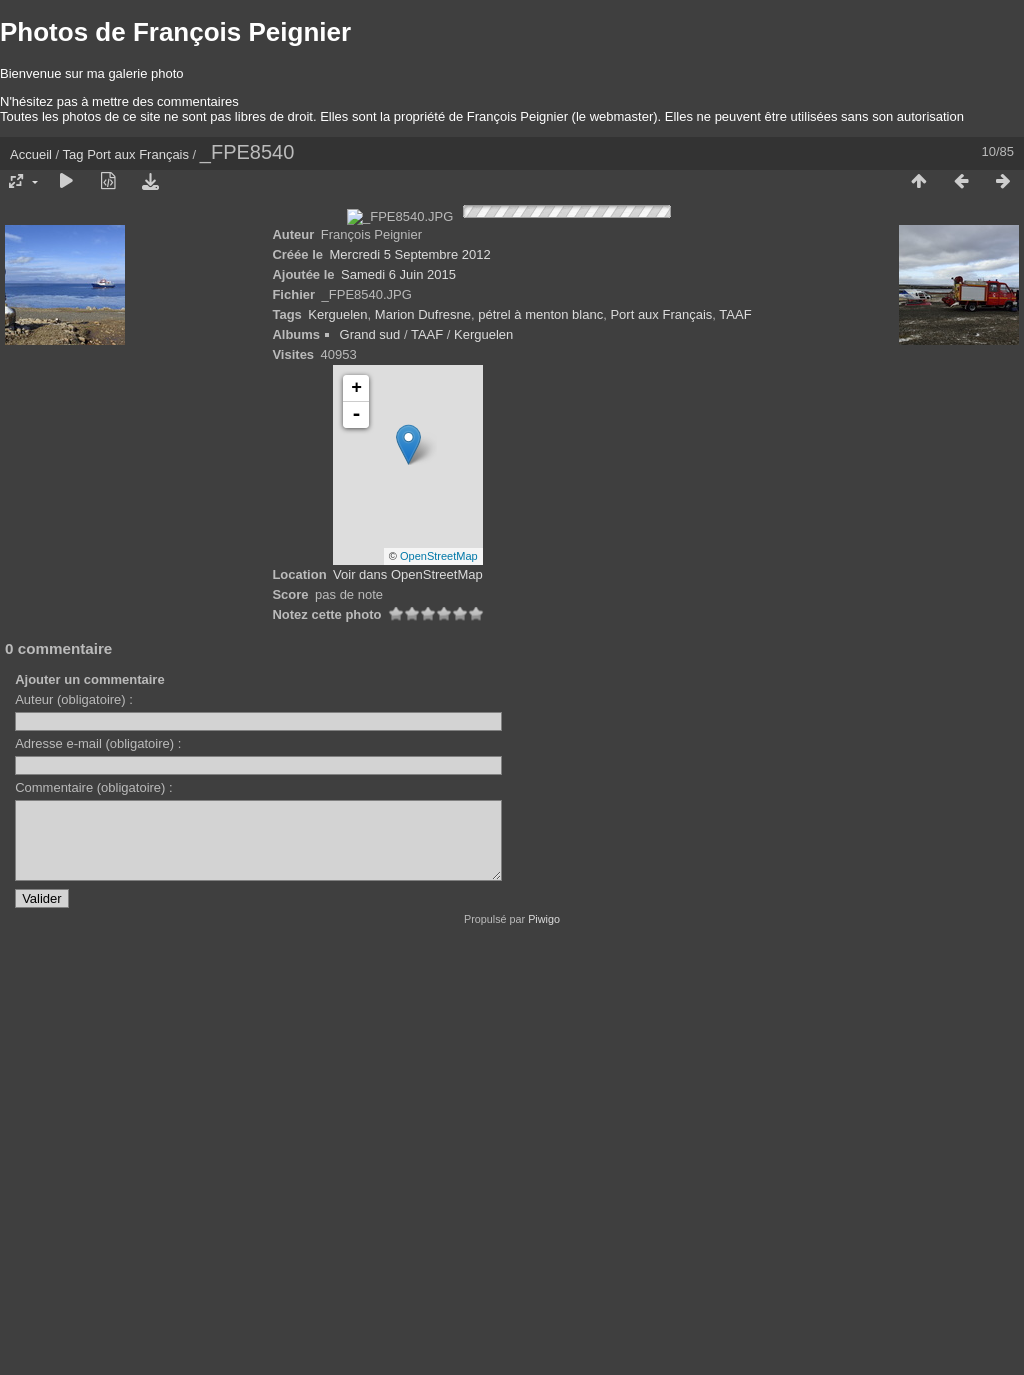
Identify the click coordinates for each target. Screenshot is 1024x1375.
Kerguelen (337, 739)
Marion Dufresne (423, 739)
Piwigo (544, 1359)
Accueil (31, 154)
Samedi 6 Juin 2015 (398, 699)
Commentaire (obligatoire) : (94, 1212)
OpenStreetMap (439, 981)
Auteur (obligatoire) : (74, 1124)
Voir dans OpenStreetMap (408, 999)
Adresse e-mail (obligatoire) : (98, 1168)
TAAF (735, 739)
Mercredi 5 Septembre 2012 (410, 679)
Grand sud (370, 759)
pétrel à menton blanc (540, 739)
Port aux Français (138, 154)
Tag (73, 154)
